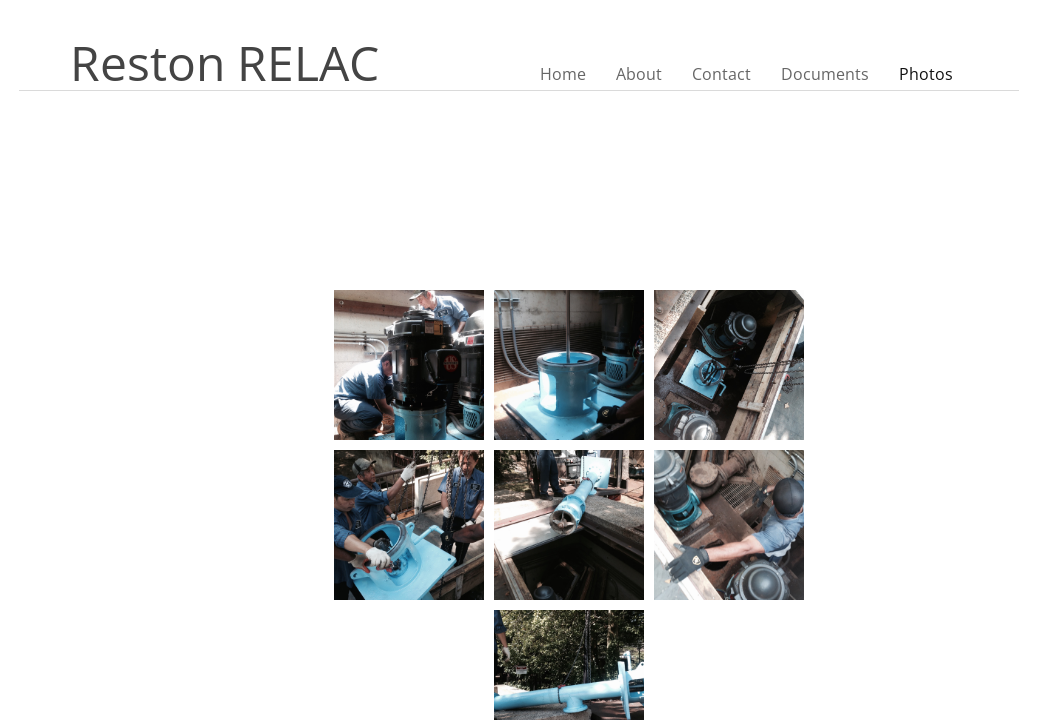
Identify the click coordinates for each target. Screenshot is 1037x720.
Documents (825, 74)
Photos (926, 74)
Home (563, 74)
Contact (721, 74)
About (639, 74)
